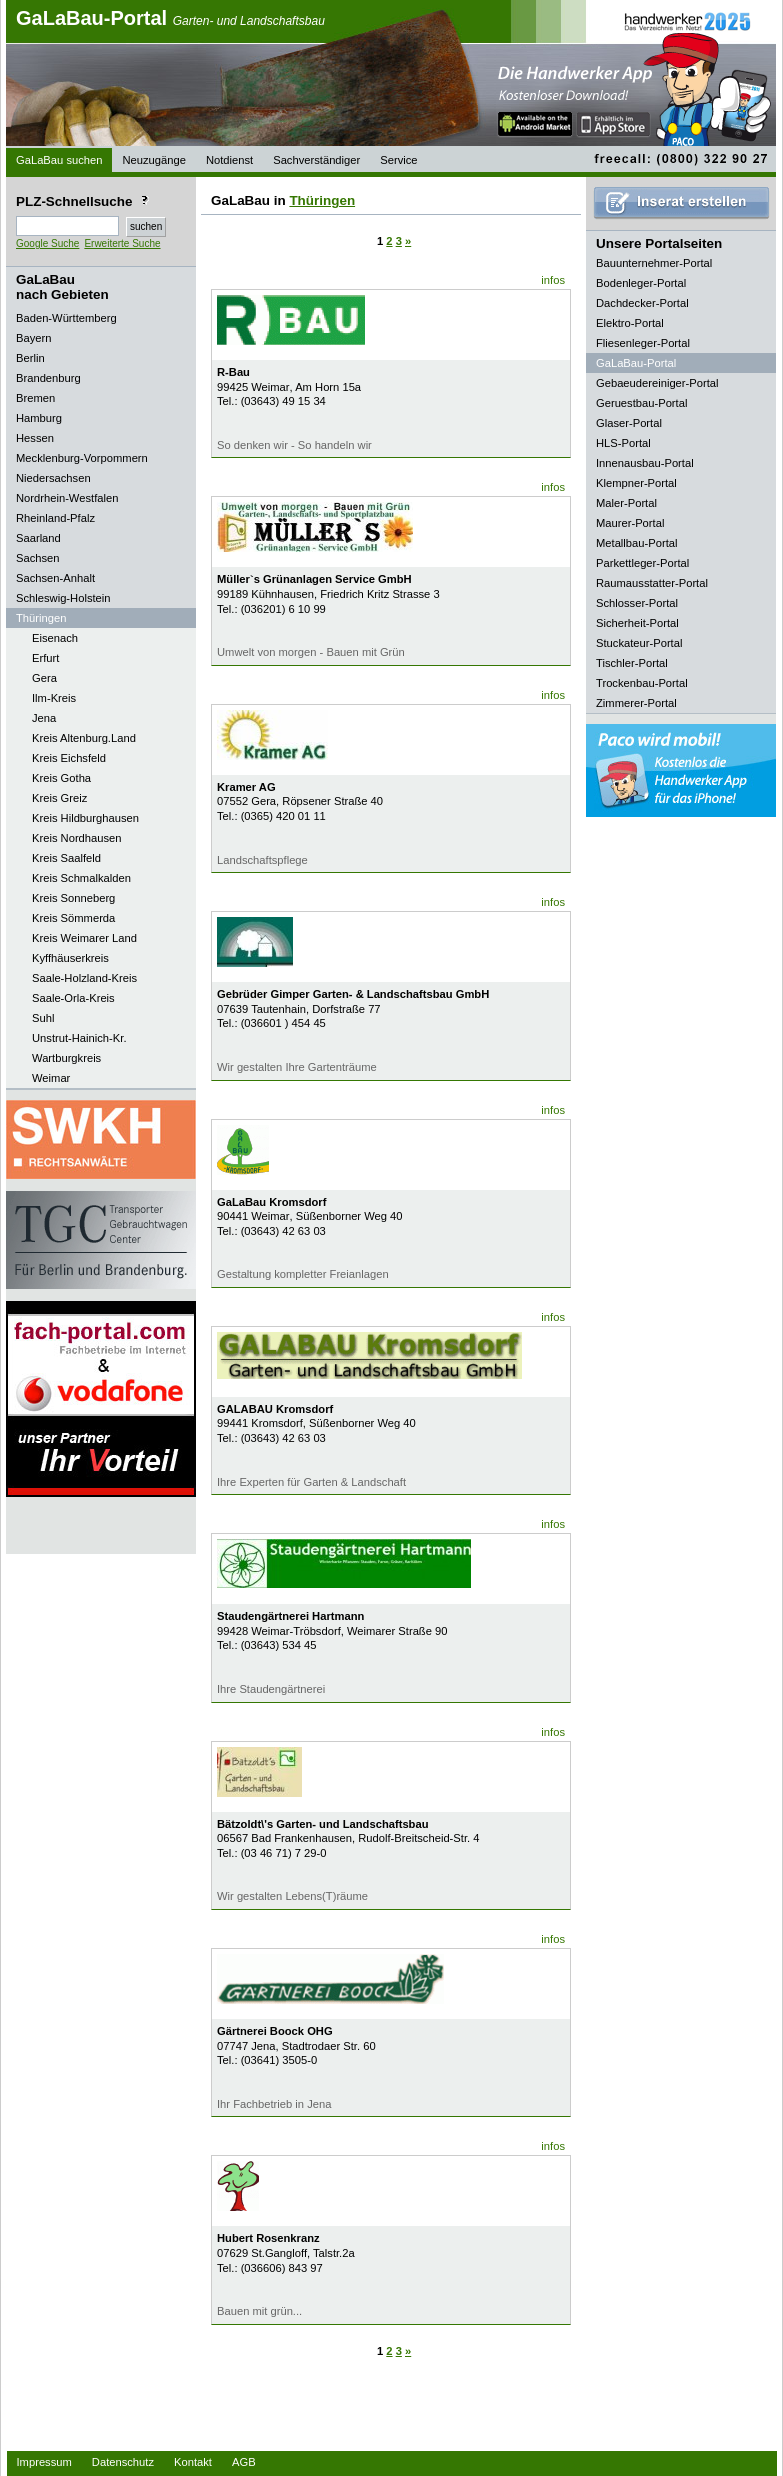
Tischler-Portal (632, 663)
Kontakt (193, 2462)
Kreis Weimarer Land (84, 938)
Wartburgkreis (66, 1058)
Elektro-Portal (630, 323)
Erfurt (45, 658)
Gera (44, 678)
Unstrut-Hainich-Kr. (79, 1038)
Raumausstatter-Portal (652, 583)
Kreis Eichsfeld (69, 758)
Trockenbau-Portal (642, 683)
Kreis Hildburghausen (85, 818)
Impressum (44, 2462)
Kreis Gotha (61, 778)
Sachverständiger (316, 160)
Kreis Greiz (59, 798)
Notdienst (229, 160)
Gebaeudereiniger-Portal (657, 383)
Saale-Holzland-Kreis (84, 978)
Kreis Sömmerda (73, 918)
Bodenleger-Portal (641, 283)
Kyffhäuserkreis (70, 958)
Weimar (51, 1078)
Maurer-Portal (630, 523)
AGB (244, 2462)
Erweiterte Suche (122, 243)
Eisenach (55, 638)
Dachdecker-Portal (642, 303)
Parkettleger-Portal (642, 563)
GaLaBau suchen (59, 160)
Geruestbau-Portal (641, 403)
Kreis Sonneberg (73, 898)
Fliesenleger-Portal (643, 343)
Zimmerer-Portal (636, 703)
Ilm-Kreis (54, 698)
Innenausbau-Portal (645, 463)
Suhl (43, 1018)
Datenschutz (123, 2462)
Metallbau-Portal (636, 543)
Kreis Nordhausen (77, 838)
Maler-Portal (626, 503)
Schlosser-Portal (637, 603)
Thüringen (322, 200)
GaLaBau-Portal (170, 18)
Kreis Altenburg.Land (84, 738)
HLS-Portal (623, 443)
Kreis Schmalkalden (81, 878)
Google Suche (47, 243)
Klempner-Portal (636, 483)
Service (398, 160)
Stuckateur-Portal (639, 643)
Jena (44, 718)
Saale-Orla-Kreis (73, 998)
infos (553, 280)
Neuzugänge (153, 160)
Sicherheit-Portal (637, 623)
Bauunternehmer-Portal (654, 263)
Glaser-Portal (629, 423)
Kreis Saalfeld (66, 858)
